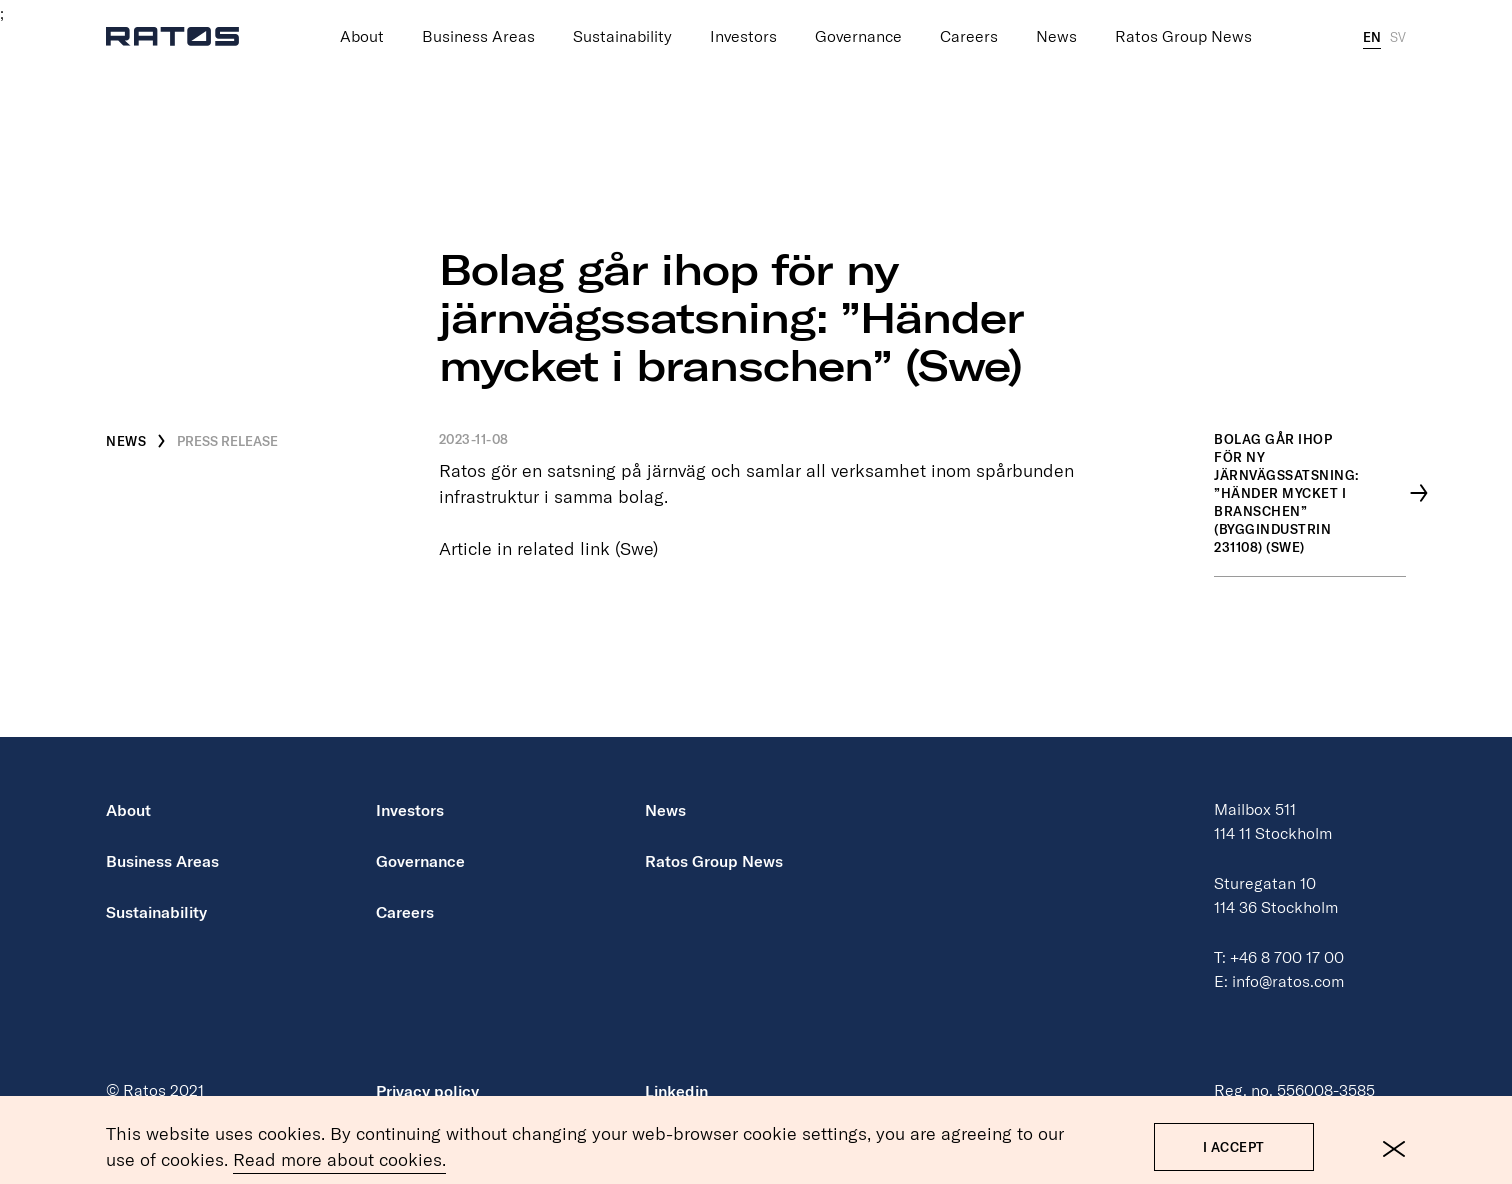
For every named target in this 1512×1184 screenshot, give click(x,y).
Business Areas (478, 18)
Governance (858, 18)
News (1056, 18)
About (362, 18)
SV (1398, 19)
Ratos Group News (1183, 18)
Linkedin (676, 1091)
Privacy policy (427, 1091)
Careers (969, 18)
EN (1372, 19)
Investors (743, 18)
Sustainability (622, 18)
